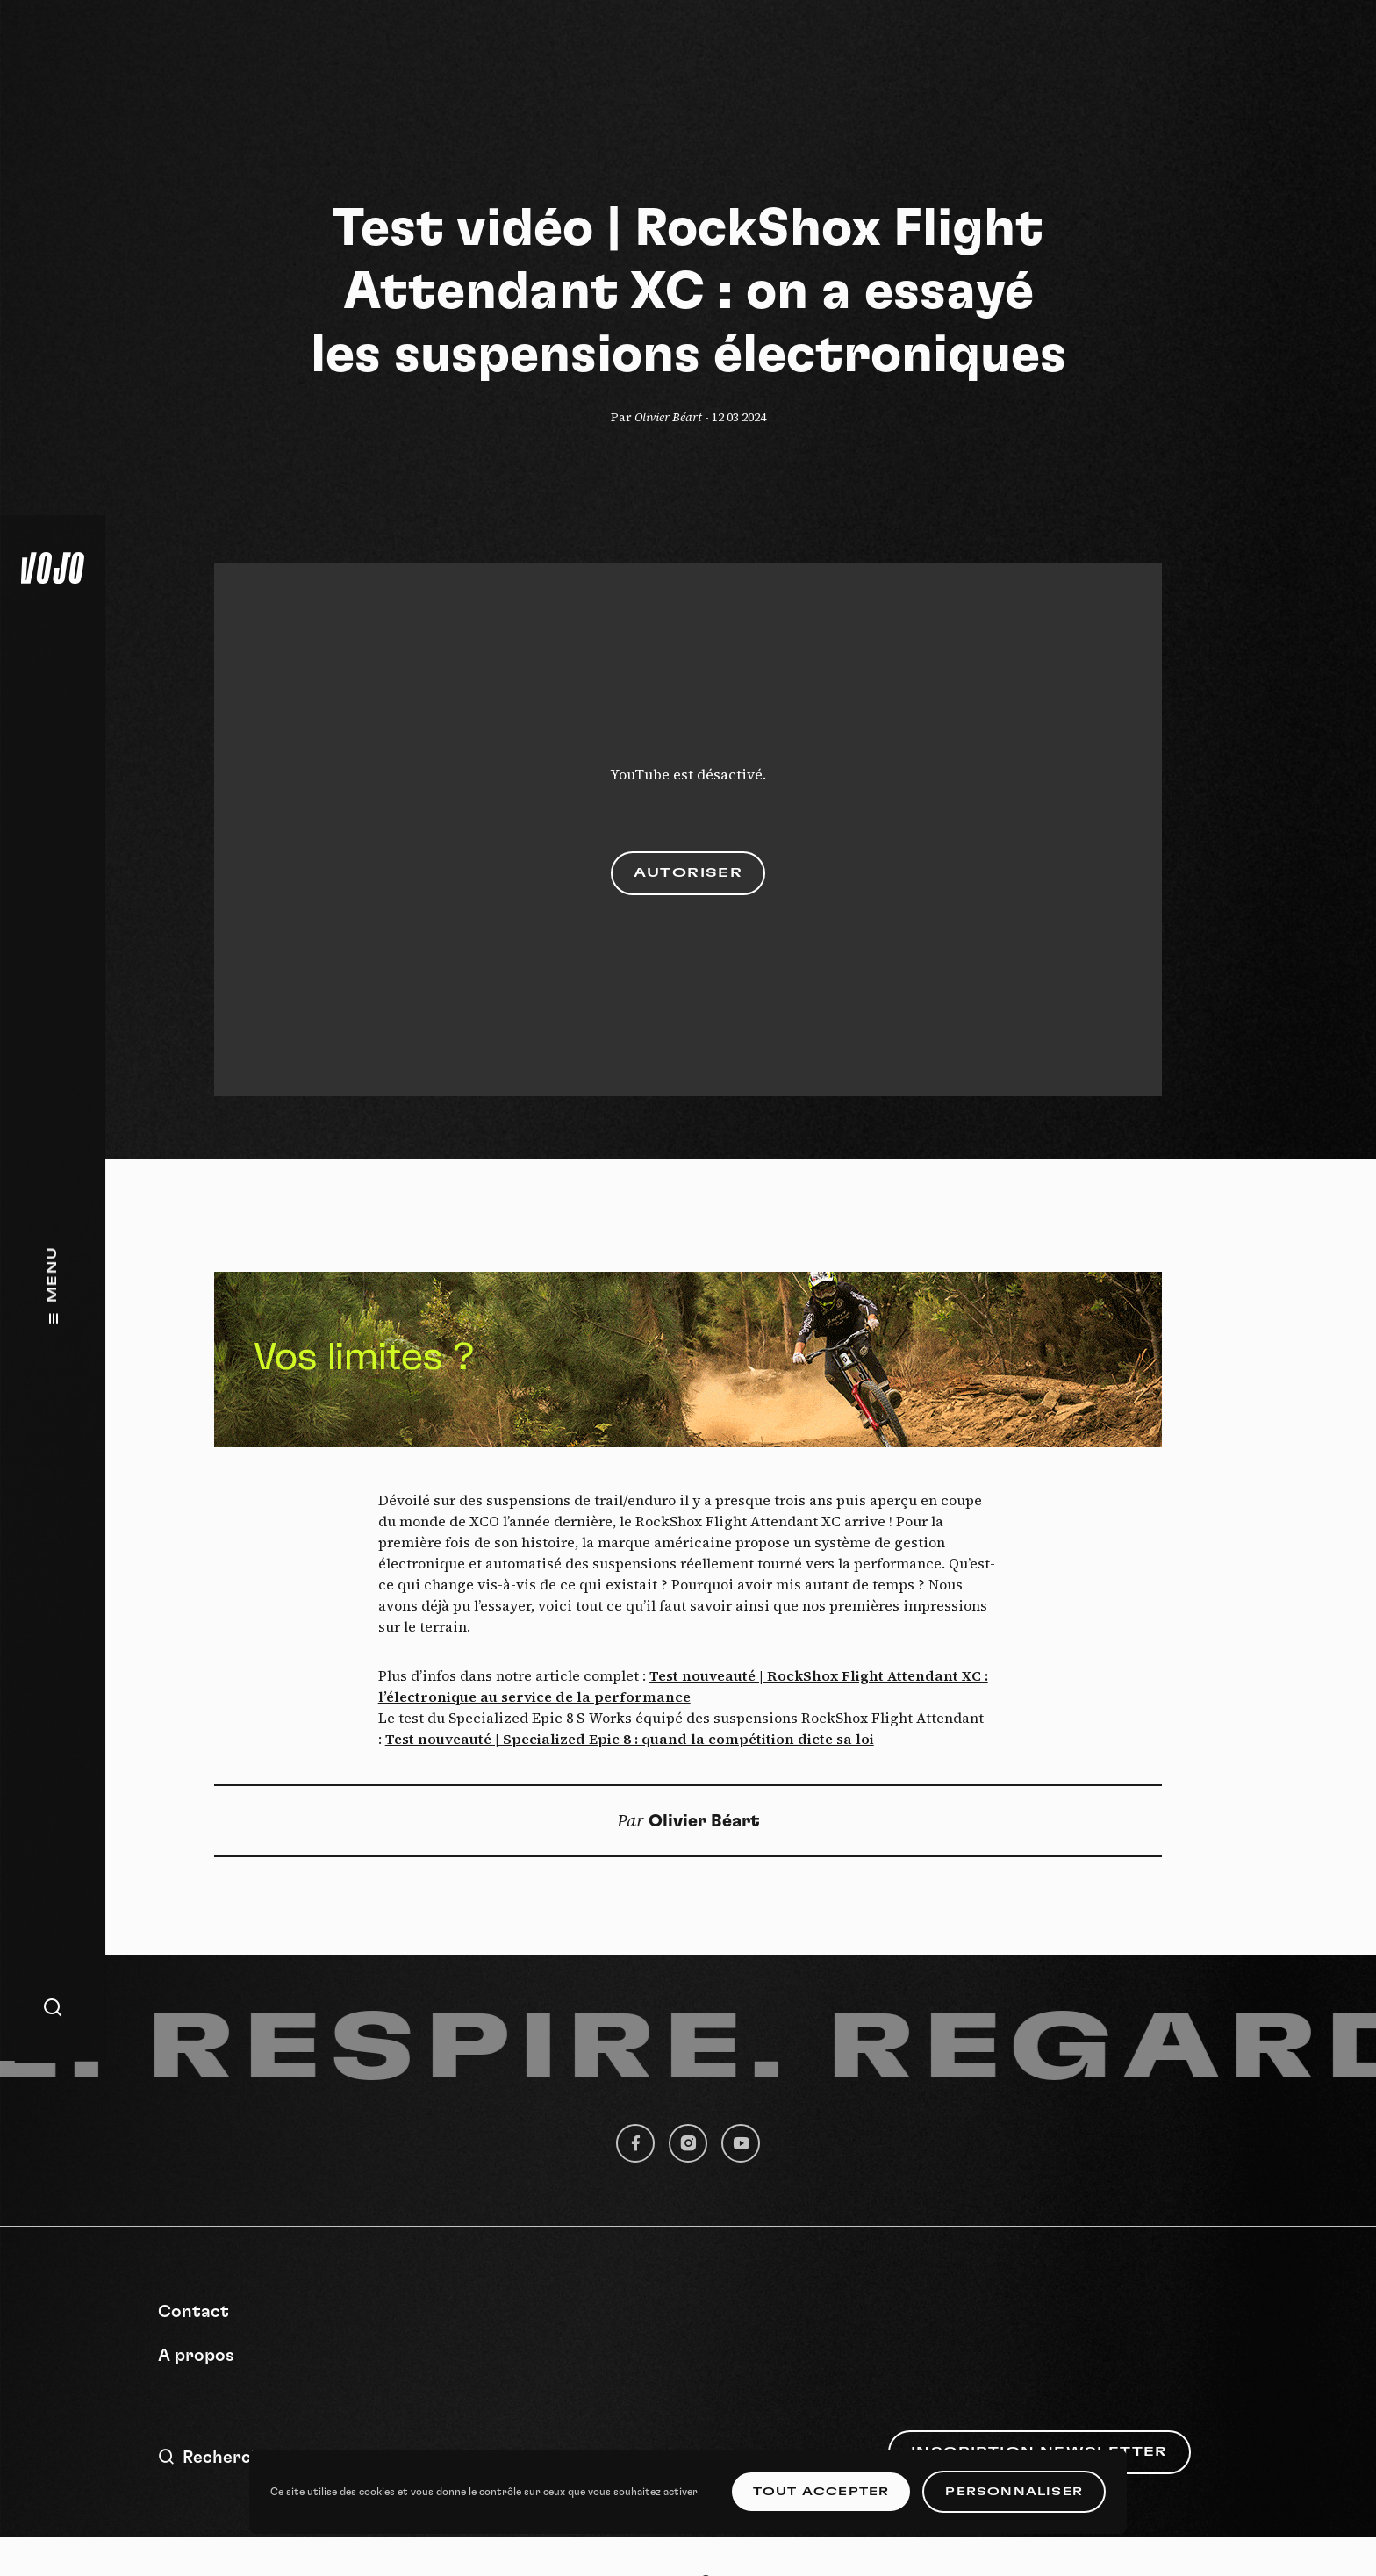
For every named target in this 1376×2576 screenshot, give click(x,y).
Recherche (214, 2457)
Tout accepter (821, 2491)
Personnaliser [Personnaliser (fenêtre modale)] (1014, 2491)
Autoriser (688, 873)
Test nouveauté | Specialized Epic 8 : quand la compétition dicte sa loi (629, 1738)
